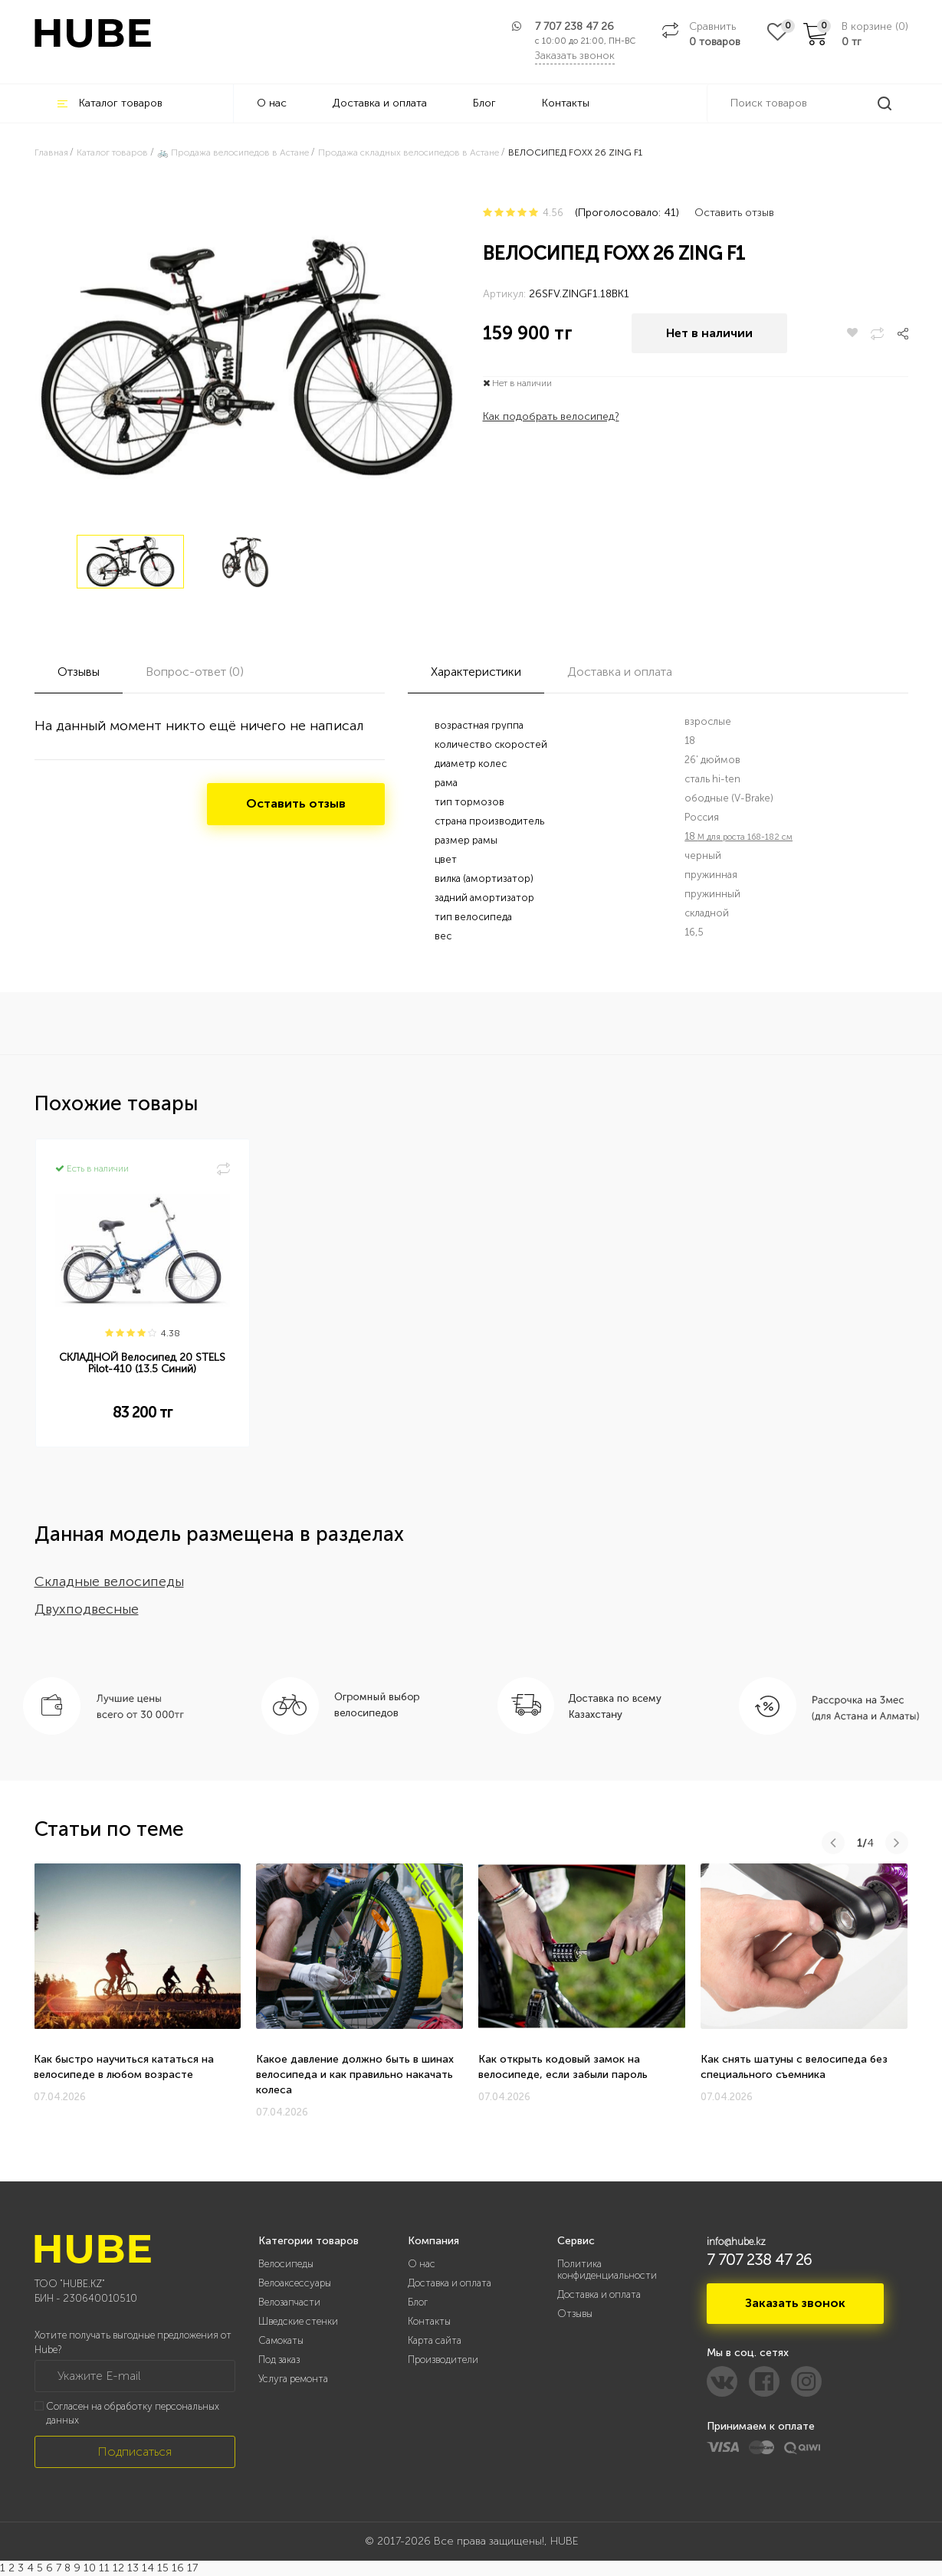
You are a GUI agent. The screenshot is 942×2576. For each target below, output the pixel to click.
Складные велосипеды (109, 1581)
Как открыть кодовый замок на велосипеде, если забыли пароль (563, 2067)
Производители (443, 2359)
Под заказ (279, 2359)
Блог (484, 103)
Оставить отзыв (734, 212)
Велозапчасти (289, 2302)
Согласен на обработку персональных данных (132, 2414)
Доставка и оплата (380, 103)
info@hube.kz (736, 2241)
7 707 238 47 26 (574, 26)
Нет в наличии (709, 333)
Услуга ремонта (293, 2378)
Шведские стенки (298, 2321)
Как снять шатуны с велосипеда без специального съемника (794, 2067)
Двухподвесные (86, 1609)
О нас (272, 103)
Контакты (565, 103)
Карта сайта (434, 2340)
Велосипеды (285, 2264)
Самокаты (281, 2340)
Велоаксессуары (294, 2283)
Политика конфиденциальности (607, 2269)
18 (738, 836)
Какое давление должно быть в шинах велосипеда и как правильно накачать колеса (355, 2074)
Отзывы (574, 2313)
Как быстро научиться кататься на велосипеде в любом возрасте (124, 2067)
